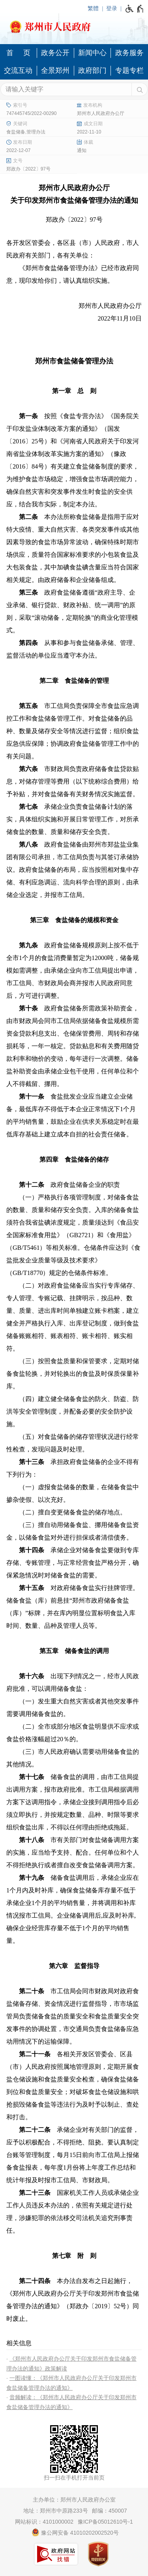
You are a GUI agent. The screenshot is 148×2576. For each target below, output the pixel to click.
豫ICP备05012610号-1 (105, 2522)
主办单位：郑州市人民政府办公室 (74, 2499)
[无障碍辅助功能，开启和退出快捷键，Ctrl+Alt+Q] (135, 8)
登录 (111, 8)
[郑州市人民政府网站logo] (74, 24)
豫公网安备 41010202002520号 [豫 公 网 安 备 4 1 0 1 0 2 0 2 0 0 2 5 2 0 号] (75, 2532)
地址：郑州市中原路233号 (55, 2510)
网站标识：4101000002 (44, 2522)
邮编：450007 (109, 2510)
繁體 (93, 8)
